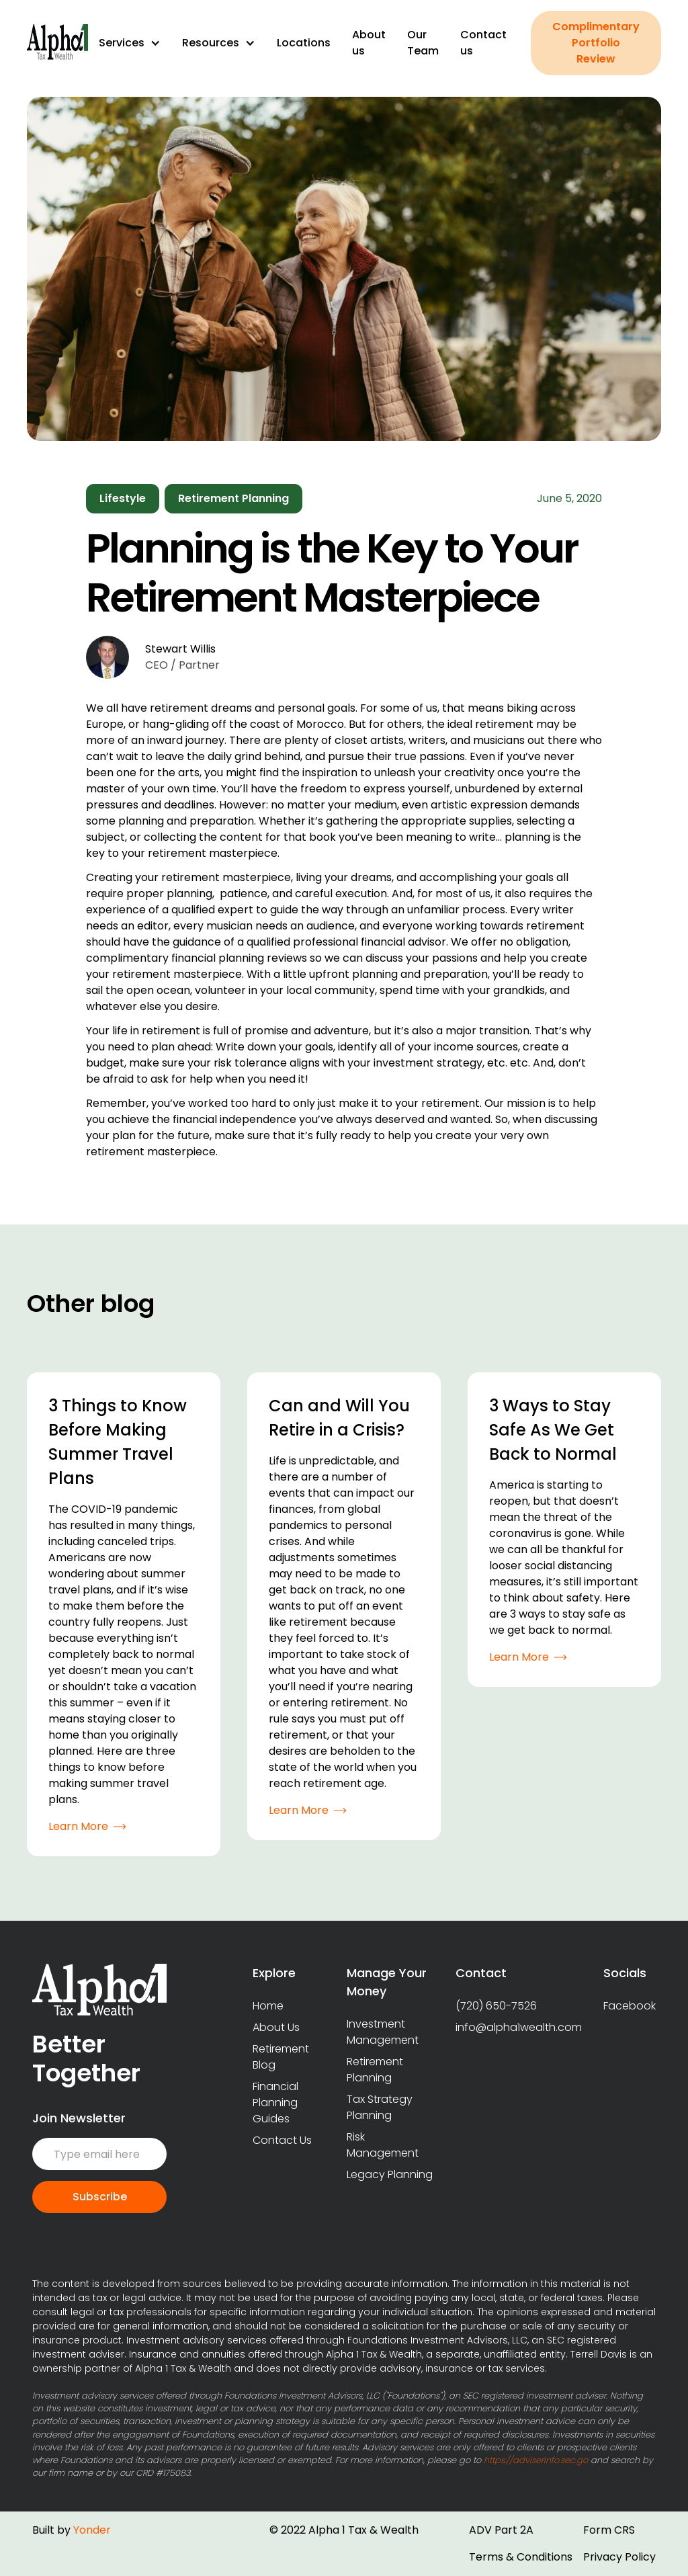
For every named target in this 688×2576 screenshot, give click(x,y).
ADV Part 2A (501, 2530)
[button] (129, 43)
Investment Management (383, 2032)
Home (268, 2005)
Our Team (423, 42)
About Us (276, 2027)
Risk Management (383, 2145)
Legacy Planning (390, 2174)
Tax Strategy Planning (380, 2107)
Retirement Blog (281, 2057)
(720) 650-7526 (496, 2005)
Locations (304, 42)
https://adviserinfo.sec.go (536, 2460)
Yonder (92, 2530)
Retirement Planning (375, 2069)
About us (369, 42)
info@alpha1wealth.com (519, 2027)
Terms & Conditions (520, 2557)
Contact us (483, 42)
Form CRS (609, 2530)
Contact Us (282, 2140)
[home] (57, 43)
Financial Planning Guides (275, 2102)
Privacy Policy (619, 2557)
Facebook (629, 2005)
